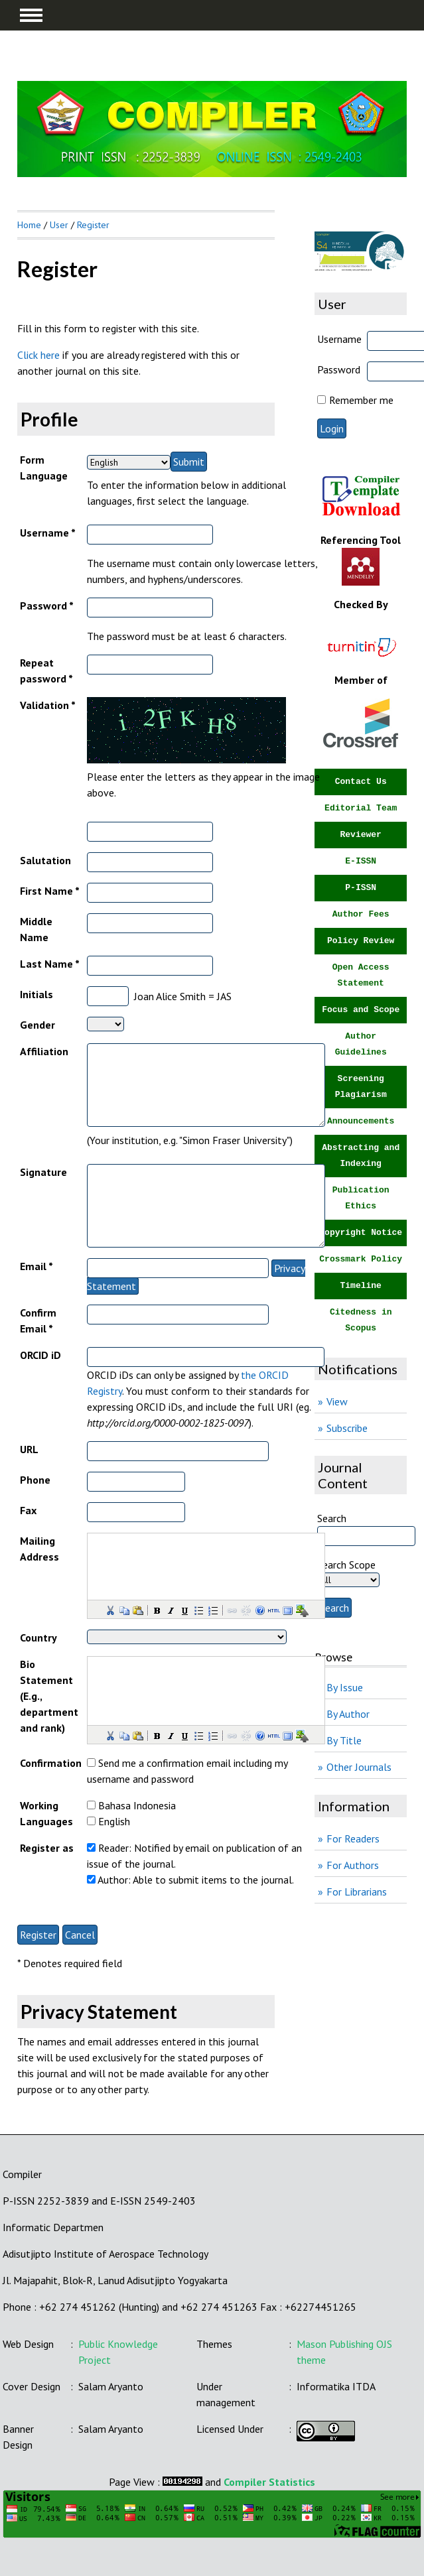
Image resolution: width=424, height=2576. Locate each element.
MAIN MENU (31, 15)
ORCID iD (40, 1355)
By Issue (344, 1687)
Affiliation (44, 1051)
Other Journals (358, 1766)
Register (93, 225)
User (59, 225)
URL (29, 1449)
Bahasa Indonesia (137, 1805)
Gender (37, 1024)
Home (29, 225)
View (337, 1401)
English (114, 1821)
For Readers (353, 1838)
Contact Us (361, 782)
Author (113, 1879)
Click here (38, 354)
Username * (48, 532)
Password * (47, 605)
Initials (36, 994)
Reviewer (360, 835)
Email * (36, 1266)
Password (338, 369)
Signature (43, 1172)
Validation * (48, 705)
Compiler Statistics (269, 2481)
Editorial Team (360, 808)
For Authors (352, 1865)
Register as (47, 1847)
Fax (28, 1510)
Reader (113, 1847)
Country (38, 1637)
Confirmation (51, 1763)
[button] (109, 1609)
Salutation (45, 860)
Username (339, 339)
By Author (348, 1713)
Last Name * (50, 963)
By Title (344, 1740)
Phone (35, 1479)
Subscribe (347, 1428)
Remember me (361, 400)
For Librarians (356, 1891)
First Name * (50, 890)
